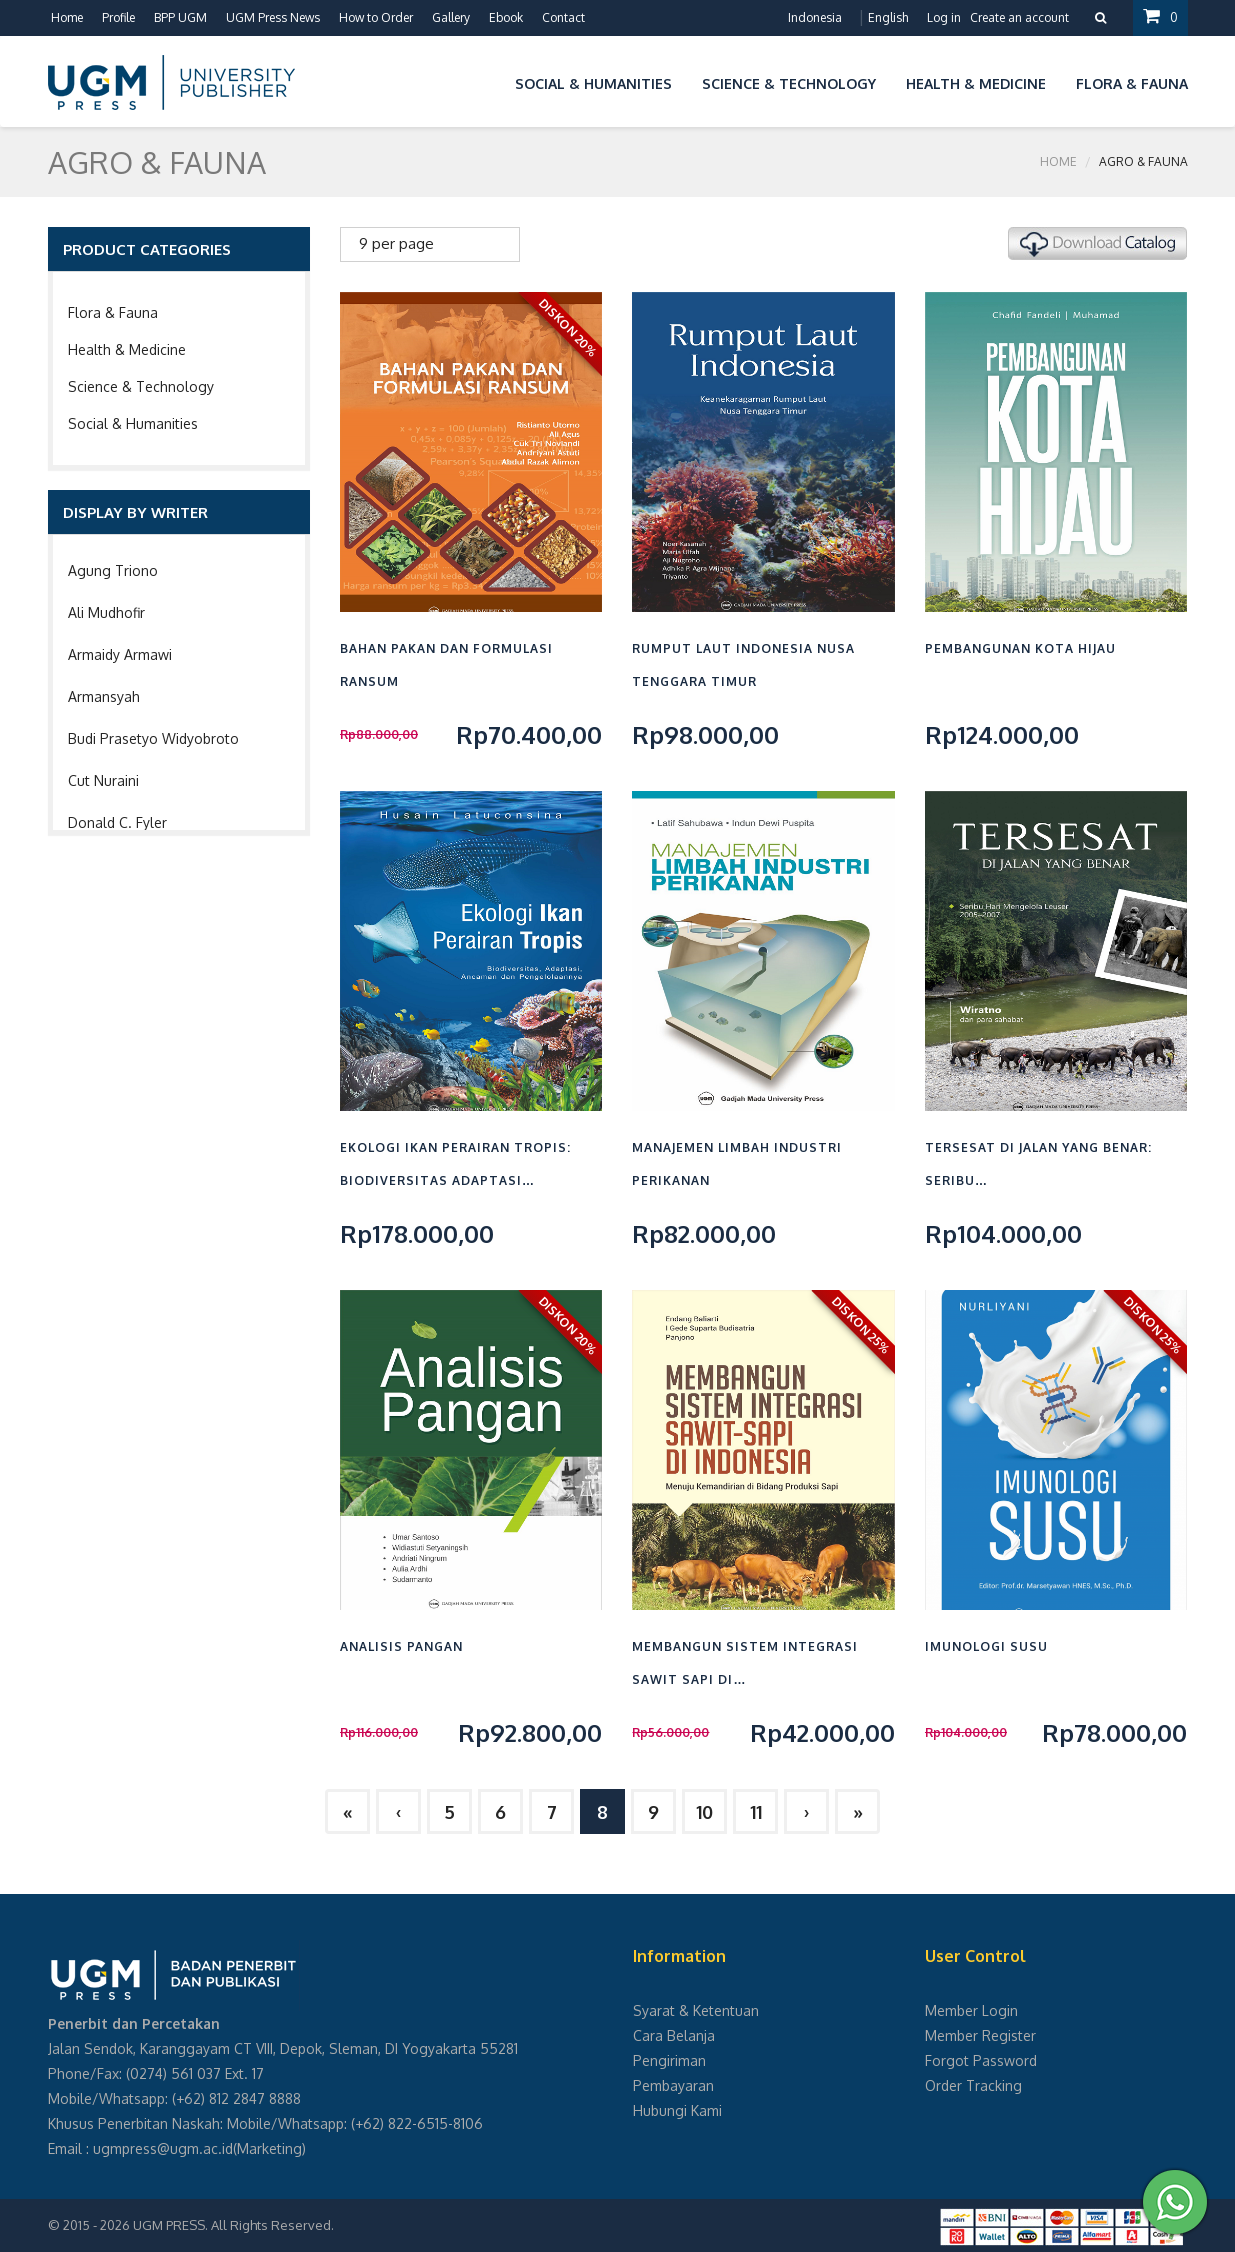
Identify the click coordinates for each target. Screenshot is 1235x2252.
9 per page (396, 243)
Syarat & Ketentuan (696, 2010)
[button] (485, 80)
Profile (118, 17)
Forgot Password (981, 2060)
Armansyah (104, 696)
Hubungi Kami (677, 2110)
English (888, 17)
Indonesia (815, 17)
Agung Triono (113, 570)
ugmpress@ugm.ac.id (163, 2148)
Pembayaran (673, 2085)
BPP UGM (180, 17)
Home (67, 17)
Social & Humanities (133, 423)
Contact (563, 17)
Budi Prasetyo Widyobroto (153, 738)
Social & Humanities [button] (593, 83)
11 (756, 1812)
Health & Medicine (127, 349)
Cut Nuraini (103, 780)
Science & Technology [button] (789, 83)
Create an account (1019, 17)
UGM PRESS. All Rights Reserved (232, 2225)
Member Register (980, 2035)
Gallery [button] (451, 17)
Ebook (506, 17)
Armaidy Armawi (120, 654)
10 (704, 1812)
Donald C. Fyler (117, 822)
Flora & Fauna (113, 312)
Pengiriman (669, 2060)
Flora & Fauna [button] (1132, 83)
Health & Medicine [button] (976, 83)
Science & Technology (141, 386)
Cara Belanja (674, 2035)
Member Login (971, 2010)
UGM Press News (273, 17)
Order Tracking (973, 2085)
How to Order (376, 17)
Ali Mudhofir (106, 612)
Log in (944, 17)
